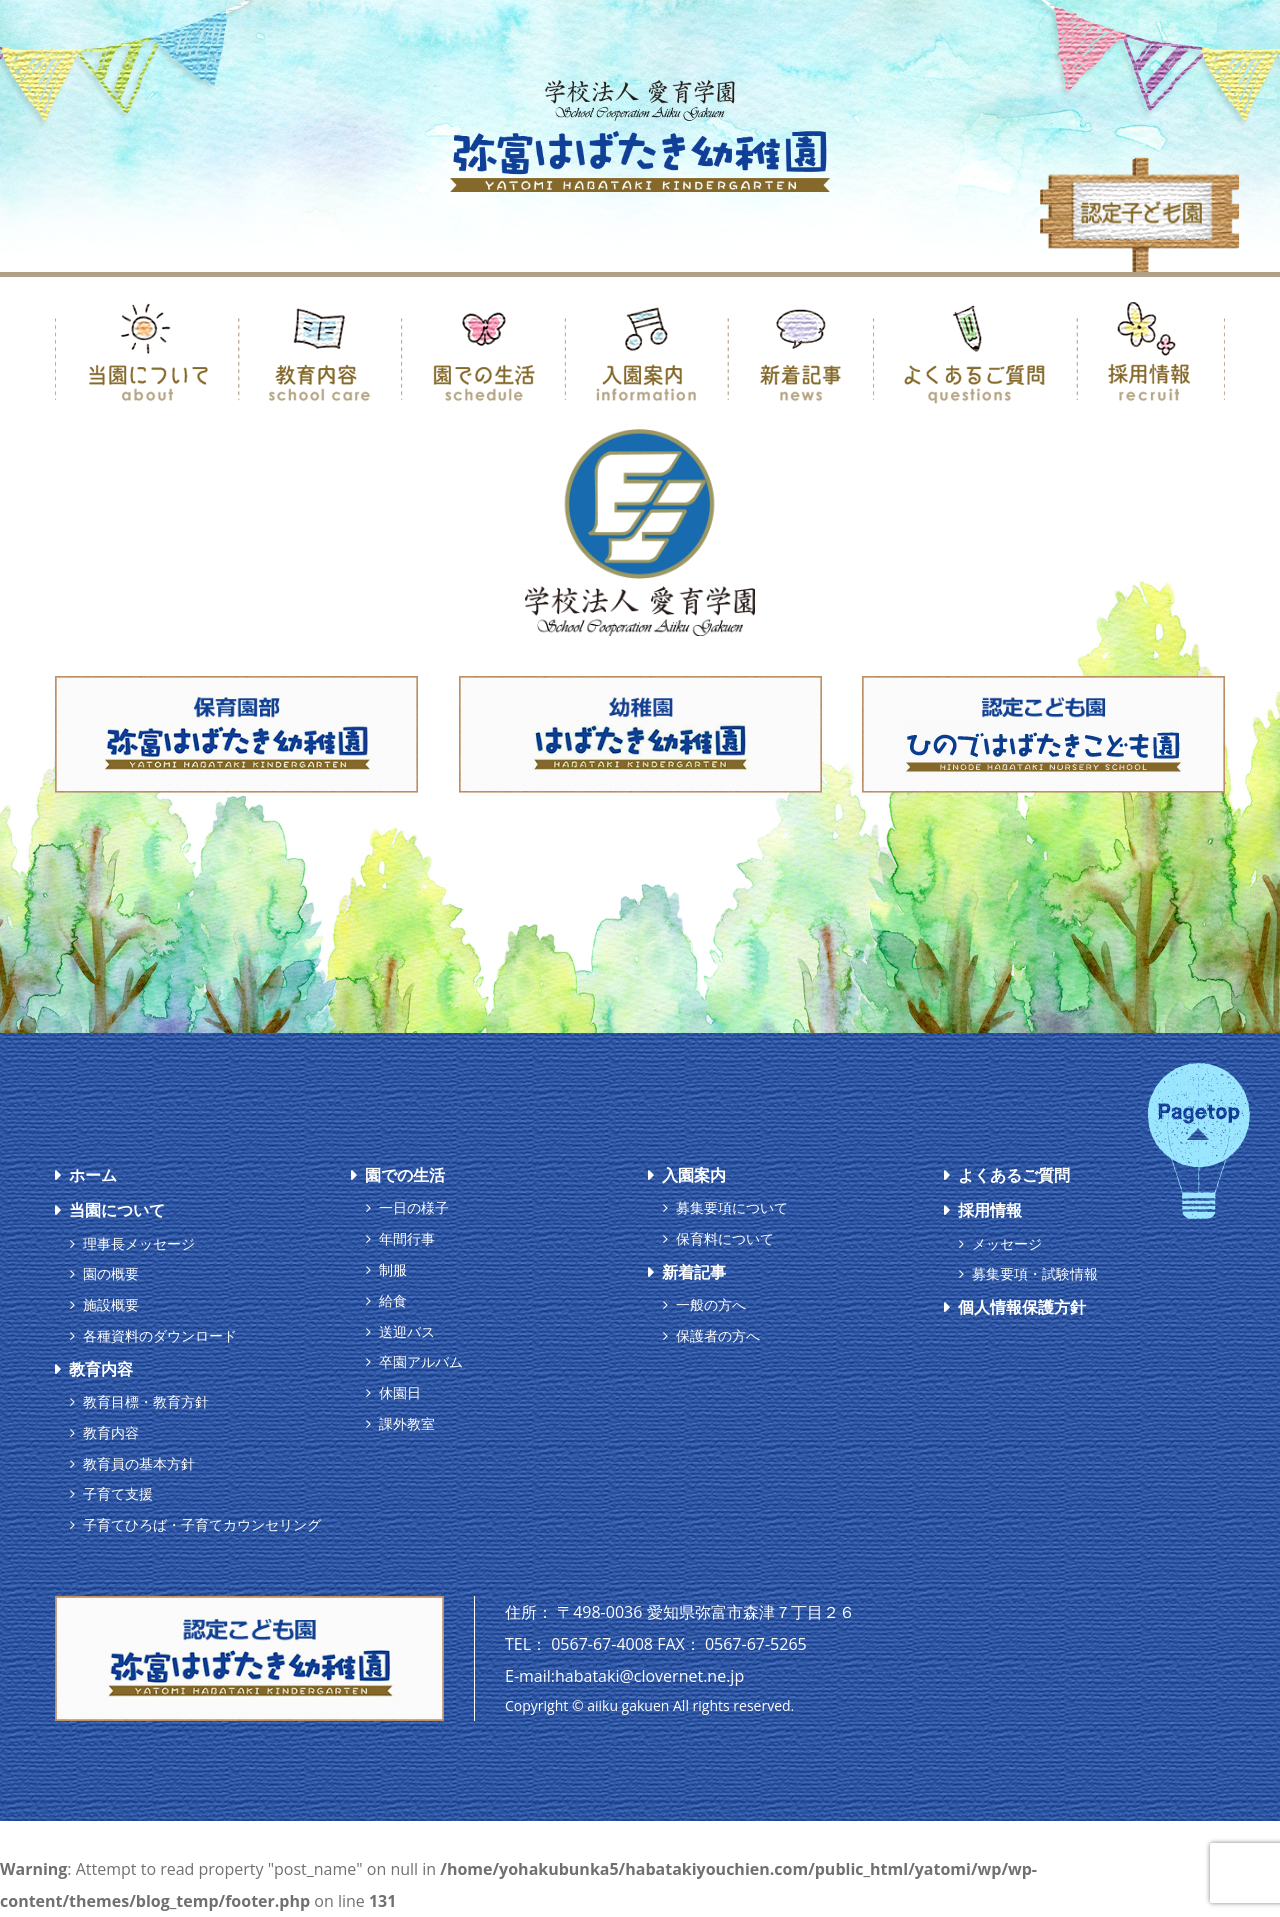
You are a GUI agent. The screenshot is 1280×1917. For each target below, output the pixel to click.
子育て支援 (118, 1493)
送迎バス (407, 1331)
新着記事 (694, 1272)
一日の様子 (414, 1207)
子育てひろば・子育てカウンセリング (202, 1524)
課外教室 (407, 1423)
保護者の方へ (718, 1335)
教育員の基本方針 (139, 1463)
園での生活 (405, 1175)
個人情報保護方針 (1022, 1307)
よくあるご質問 (1014, 1175)
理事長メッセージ (139, 1243)
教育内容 (101, 1369)
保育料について (725, 1238)
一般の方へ (711, 1304)
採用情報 (990, 1210)
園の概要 (111, 1273)
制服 (393, 1269)
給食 (393, 1300)
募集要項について (732, 1207)
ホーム (93, 1175)
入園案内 (694, 1175)
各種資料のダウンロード (160, 1335)
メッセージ (1007, 1243)
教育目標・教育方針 (146, 1401)
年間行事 (407, 1238)
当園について (117, 1210)
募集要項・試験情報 (1035, 1273)
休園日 (400, 1392)
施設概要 (111, 1304)
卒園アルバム (421, 1361)
